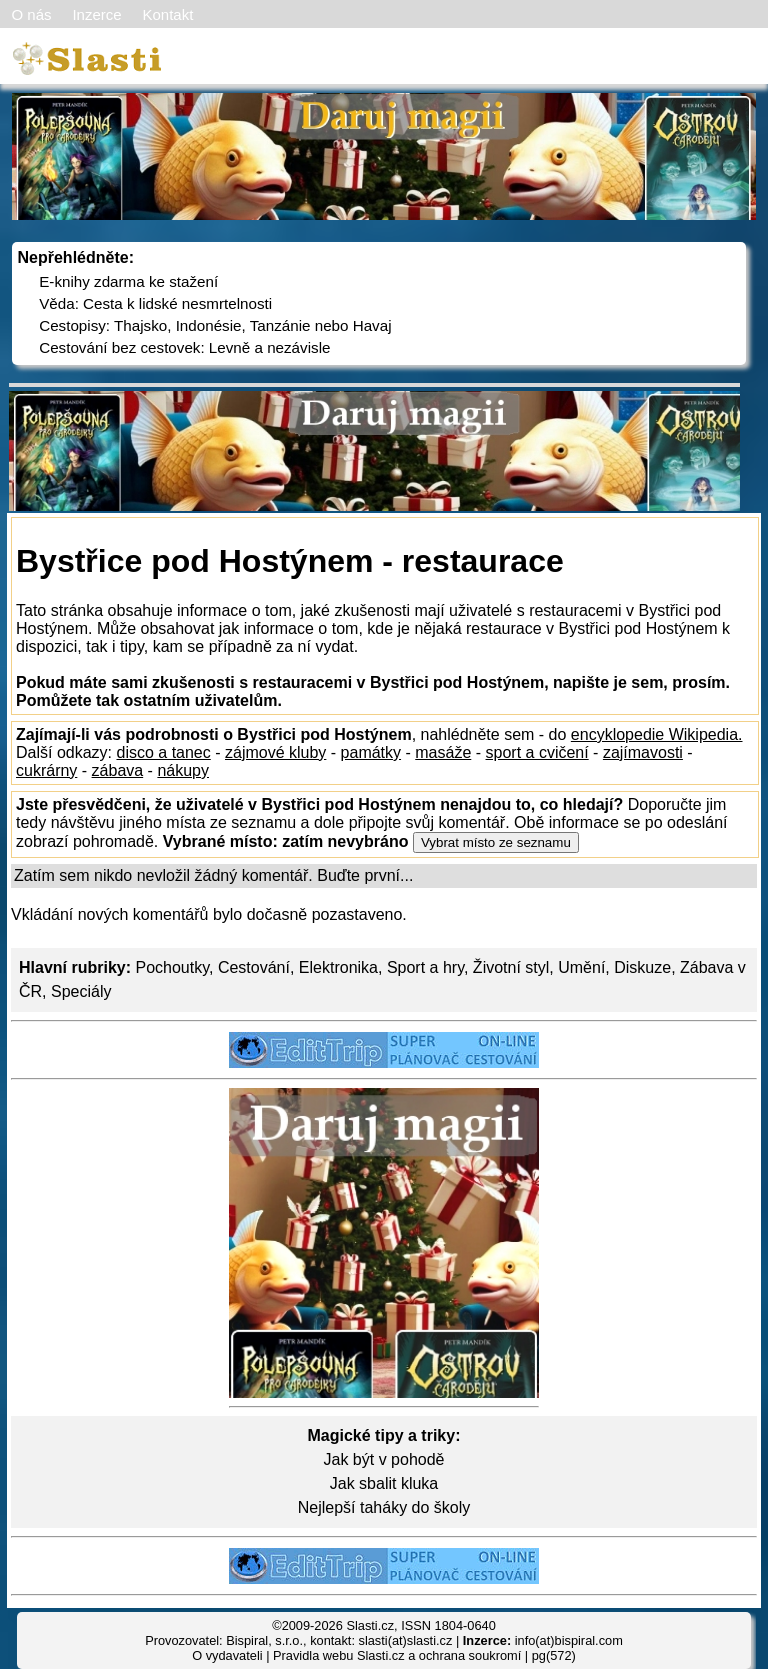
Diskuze (642, 967)
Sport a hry (425, 967)
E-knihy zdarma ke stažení (128, 281)
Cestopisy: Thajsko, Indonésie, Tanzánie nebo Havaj (215, 325)
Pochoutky (172, 967)
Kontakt (167, 14)
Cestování (254, 967)
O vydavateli (227, 1655)
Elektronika (338, 967)
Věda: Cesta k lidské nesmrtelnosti (155, 303)
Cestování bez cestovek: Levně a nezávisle (184, 347)
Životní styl (511, 967)
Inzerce (96, 14)
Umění (581, 967)
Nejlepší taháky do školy (384, 1507)
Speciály (81, 991)
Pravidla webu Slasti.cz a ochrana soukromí (397, 1655)
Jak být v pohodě (384, 1459)
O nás (32, 14)
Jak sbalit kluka (384, 1483)
